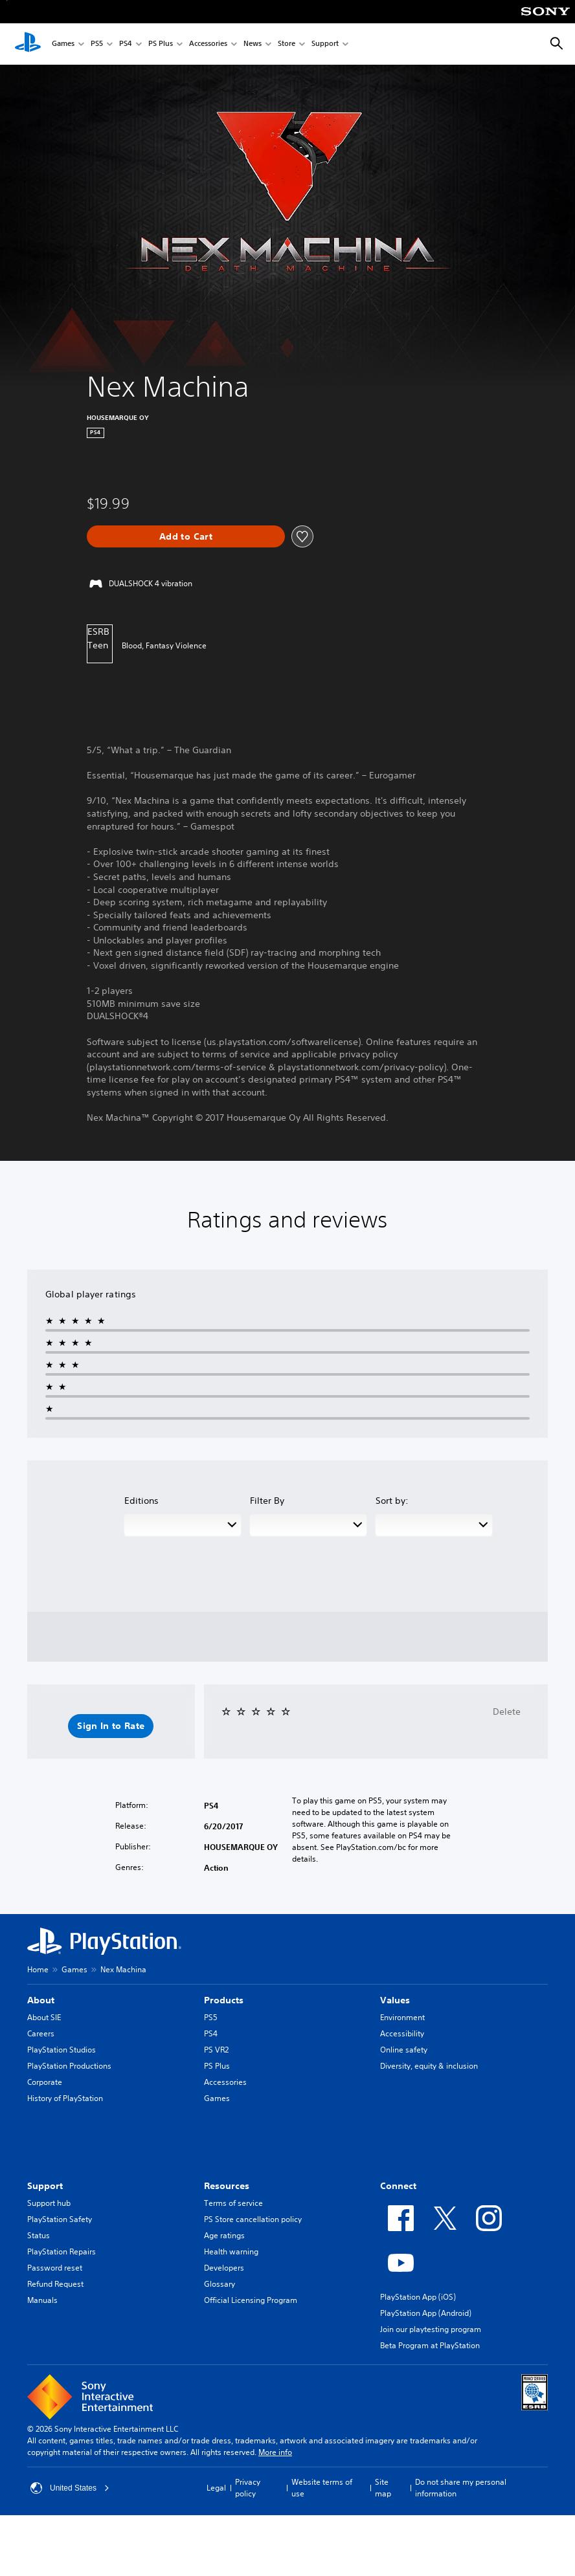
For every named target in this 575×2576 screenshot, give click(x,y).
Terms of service (233, 2202)
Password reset (54, 2267)
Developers (224, 2267)
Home (38, 1969)
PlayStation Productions (69, 2065)
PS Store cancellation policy (253, 2219)
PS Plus (160, 44)
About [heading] (40, 2000)
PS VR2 (216, 2049)
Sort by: (392, 1500)
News (252, 44)
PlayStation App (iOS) (418, 2296)
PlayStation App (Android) (425, 2312)
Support (325, 44)
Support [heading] (45, 2186)
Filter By (267, 1500)
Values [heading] (395, 2000)
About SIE (44, 2017)
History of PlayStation (65, 2098)
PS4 (125, 44)
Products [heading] (223, 2000)
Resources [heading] (226, 2186)
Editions (141, 1500)
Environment (402, 2017)
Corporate (44, 2081)
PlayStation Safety (59, 2219)
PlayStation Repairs (61, 2251)
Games (63, 44)
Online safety (403, 2049)
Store (286, 44)
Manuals (42, 2300)
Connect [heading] (398, 2186)
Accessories (208, 44)
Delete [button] (507, 1711)
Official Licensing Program (250, 2300)
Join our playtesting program (430, 2329)
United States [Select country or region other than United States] (70, 2488)
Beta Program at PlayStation (430, 2345)
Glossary (219, 2283)
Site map (383, 2487)
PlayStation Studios (61, 2049)
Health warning (231, 2251)
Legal (216, 2487)
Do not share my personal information (460, 2487)
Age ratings (224, 2235)
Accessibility (402, 2033)
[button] (110, 1726)
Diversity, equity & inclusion (429, 2065)
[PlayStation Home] (28, 44)
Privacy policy (247, 2487)
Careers (40, 2033)
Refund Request (55, 2283)
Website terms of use (321, 2487)
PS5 (97, 44)
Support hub (49, 2202)
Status (38, 2235)
